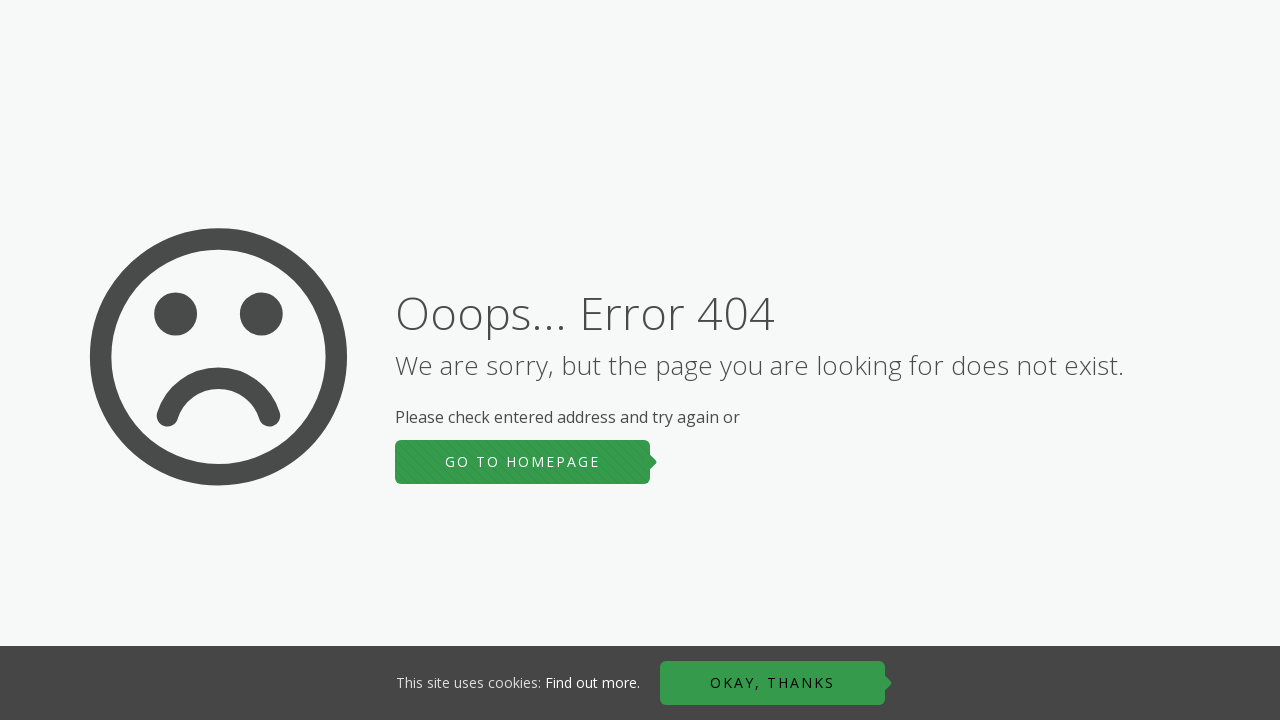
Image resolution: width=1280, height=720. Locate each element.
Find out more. (592, 682)
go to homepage (522, 461)
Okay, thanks (772, 682)
